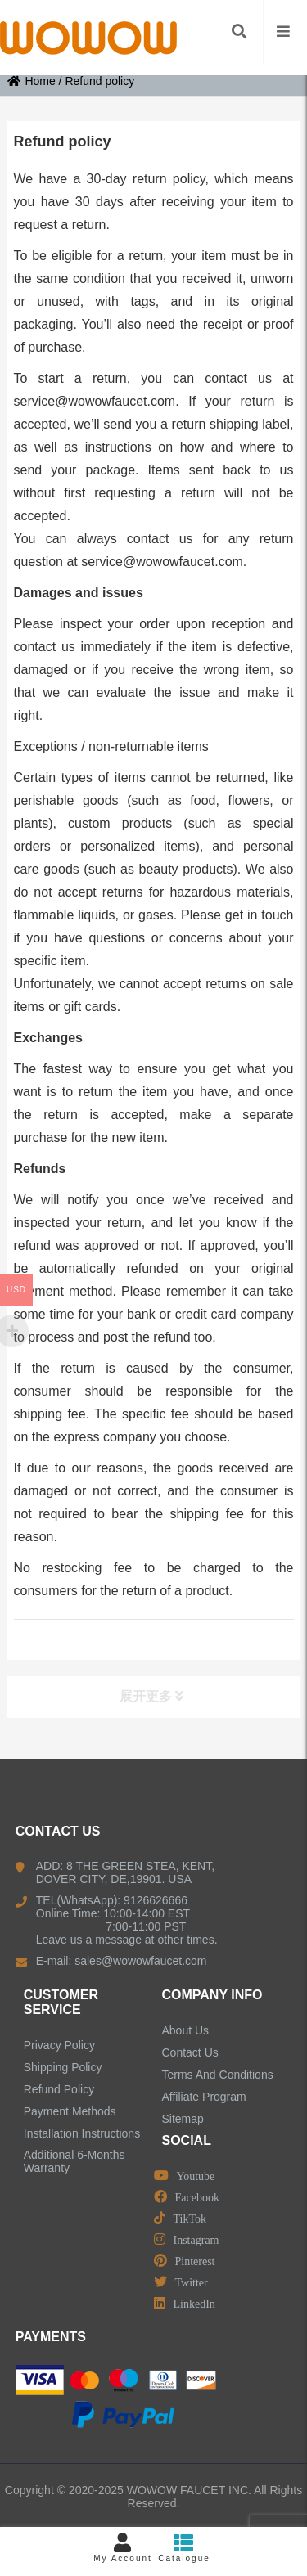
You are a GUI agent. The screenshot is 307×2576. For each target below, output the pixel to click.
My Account (123, 2548)
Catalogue (184, 2548)
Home (31, 81)
